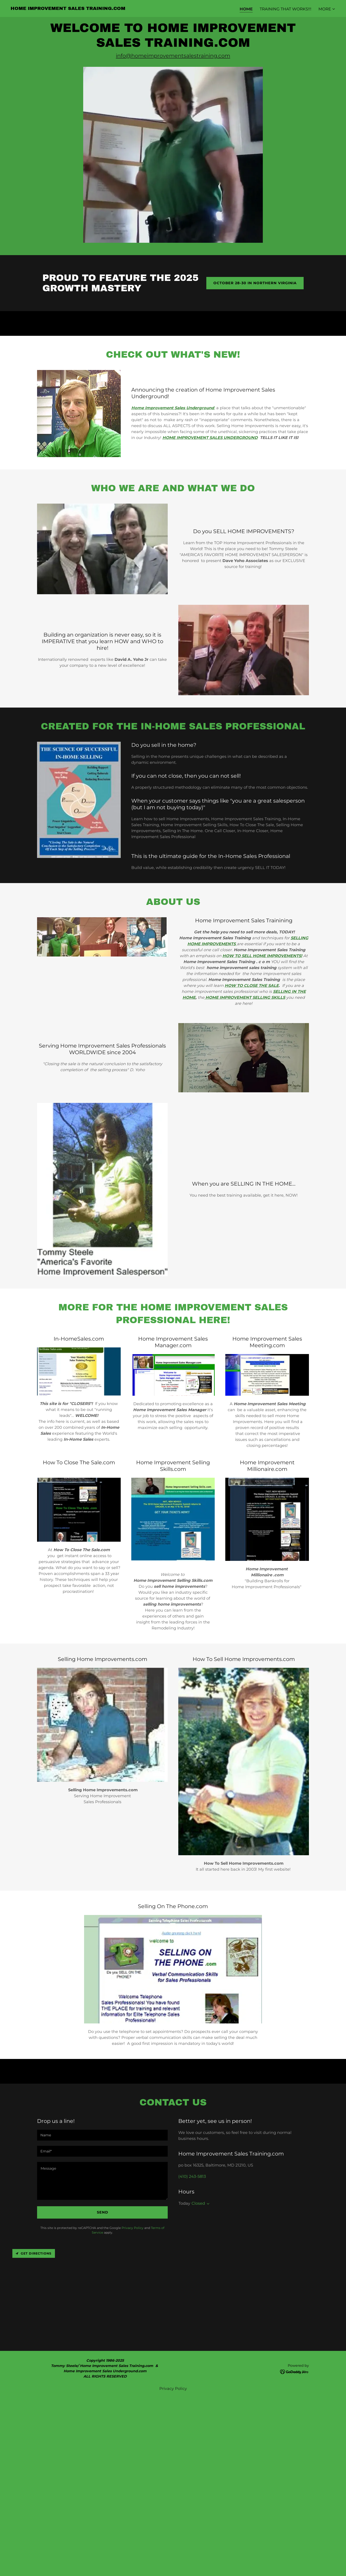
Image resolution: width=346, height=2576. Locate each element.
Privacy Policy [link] (132, 2228)
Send (102, 2212)
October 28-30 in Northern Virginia (255, 283)
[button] (326, 9)
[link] (68, 8)
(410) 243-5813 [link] (192, 2176)
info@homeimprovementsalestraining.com (173, 55)
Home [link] (246, 9)
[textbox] (102, 2135)
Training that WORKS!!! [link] (285, 9)
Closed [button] (198, 2203)
